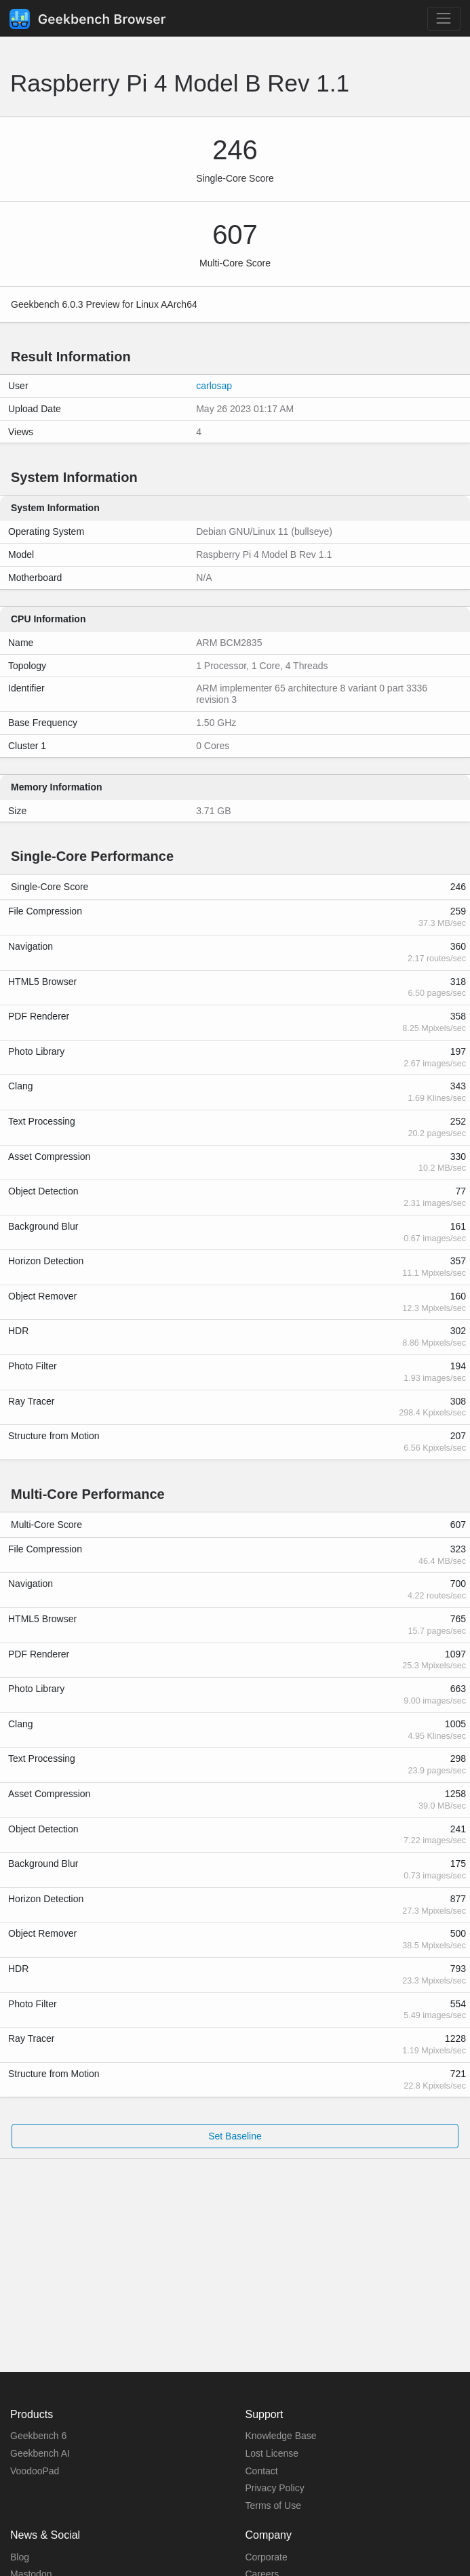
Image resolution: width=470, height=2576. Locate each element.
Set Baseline (235, 2136)
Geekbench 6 (38, 2435)
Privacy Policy (275, 2487)
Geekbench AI (40, 2453)
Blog (19, 2557)
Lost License (272, 2453)
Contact (262, 2471)
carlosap (214, 385)
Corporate (267, 2557)
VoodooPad (34, 2471)
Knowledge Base (281, 2435)
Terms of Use (273, 2505)
